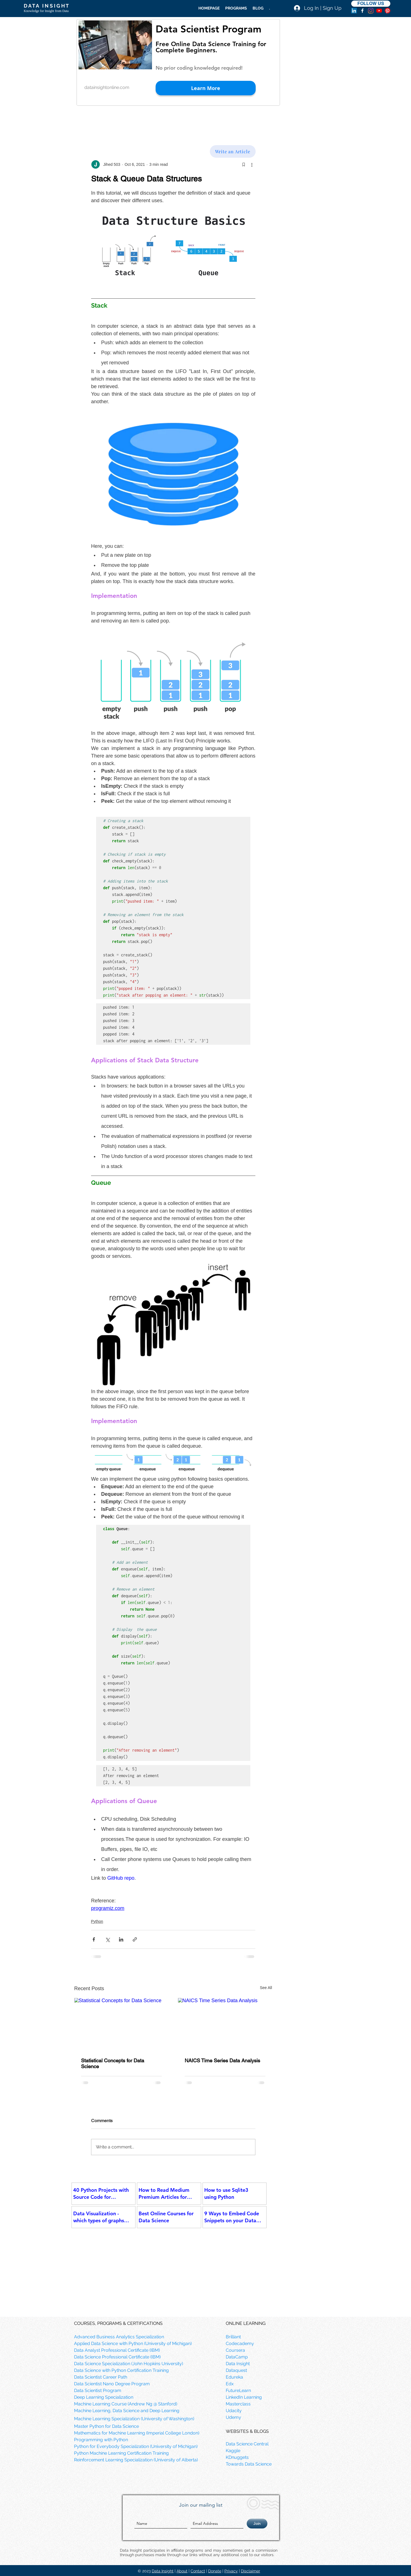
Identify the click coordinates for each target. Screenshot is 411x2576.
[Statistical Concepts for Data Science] (121, 2024)
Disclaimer (250, 2571)
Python (97, 1921)
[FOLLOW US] (370, 4)
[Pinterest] (387, 10)
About (182, 2571)
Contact (198, 2571)
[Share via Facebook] (93, 1939)
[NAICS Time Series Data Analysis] (225, 2024)
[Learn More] (206, 88)
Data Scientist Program (208, 29)
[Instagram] (371, 10)
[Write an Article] (233, 151)
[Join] (257, 2523)
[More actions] (252, 164)
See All (266, 1987)
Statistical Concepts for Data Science (112, 2063)
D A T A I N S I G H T (46, 6)
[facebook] (362, 10)
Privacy (231, 2571)
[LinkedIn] (354, 10)
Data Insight (163, 2571)
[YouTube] (379, 10)
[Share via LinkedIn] (121, 1939)
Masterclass (238, 2404)
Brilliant (233, 2336)
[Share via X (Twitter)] (107, 1939)
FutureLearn (238, 2390)
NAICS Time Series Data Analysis (222, 2060)
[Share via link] (134, 1939)
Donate (214, 2571)
